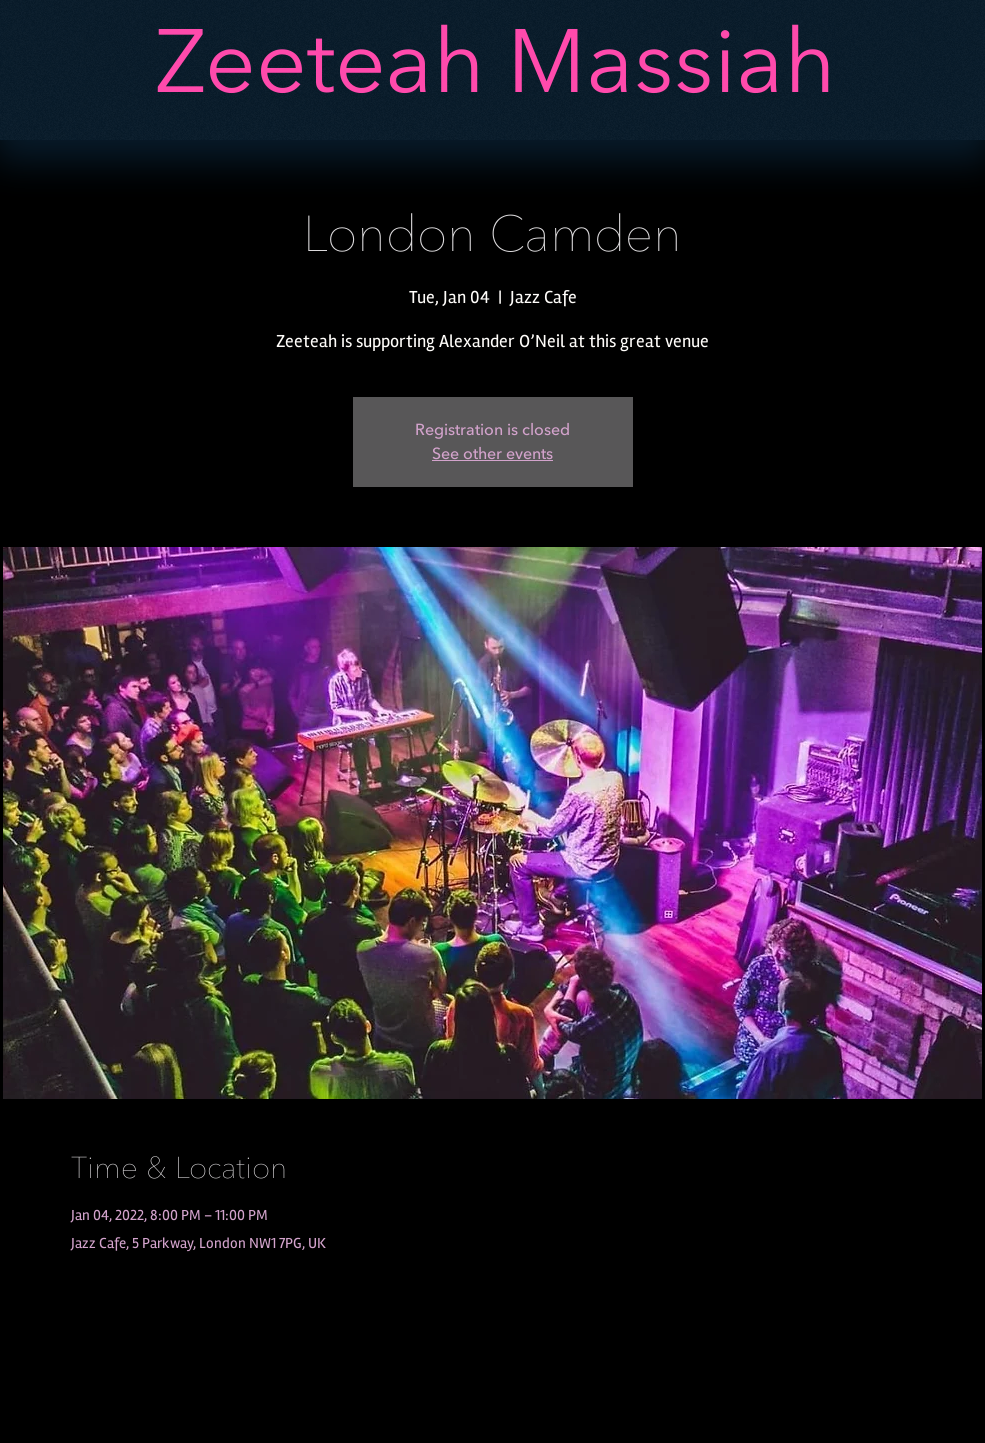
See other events (492, 454)
